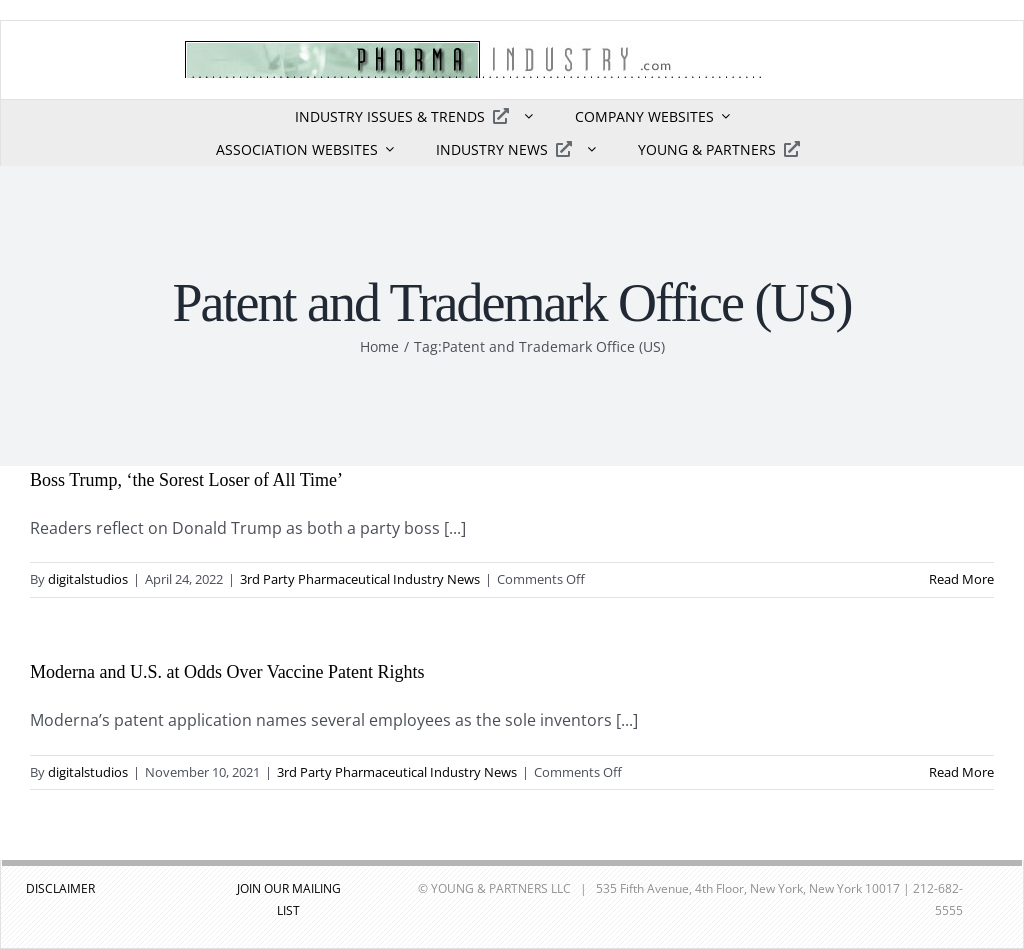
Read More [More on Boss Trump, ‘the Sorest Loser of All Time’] (961, 579)
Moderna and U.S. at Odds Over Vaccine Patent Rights (227, 672)
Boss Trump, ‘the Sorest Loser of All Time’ (186, 480)
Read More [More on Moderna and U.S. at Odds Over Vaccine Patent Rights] (961, 772)
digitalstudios (88, 579)
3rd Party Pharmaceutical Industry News (360, 579)
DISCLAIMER (60, 888)
